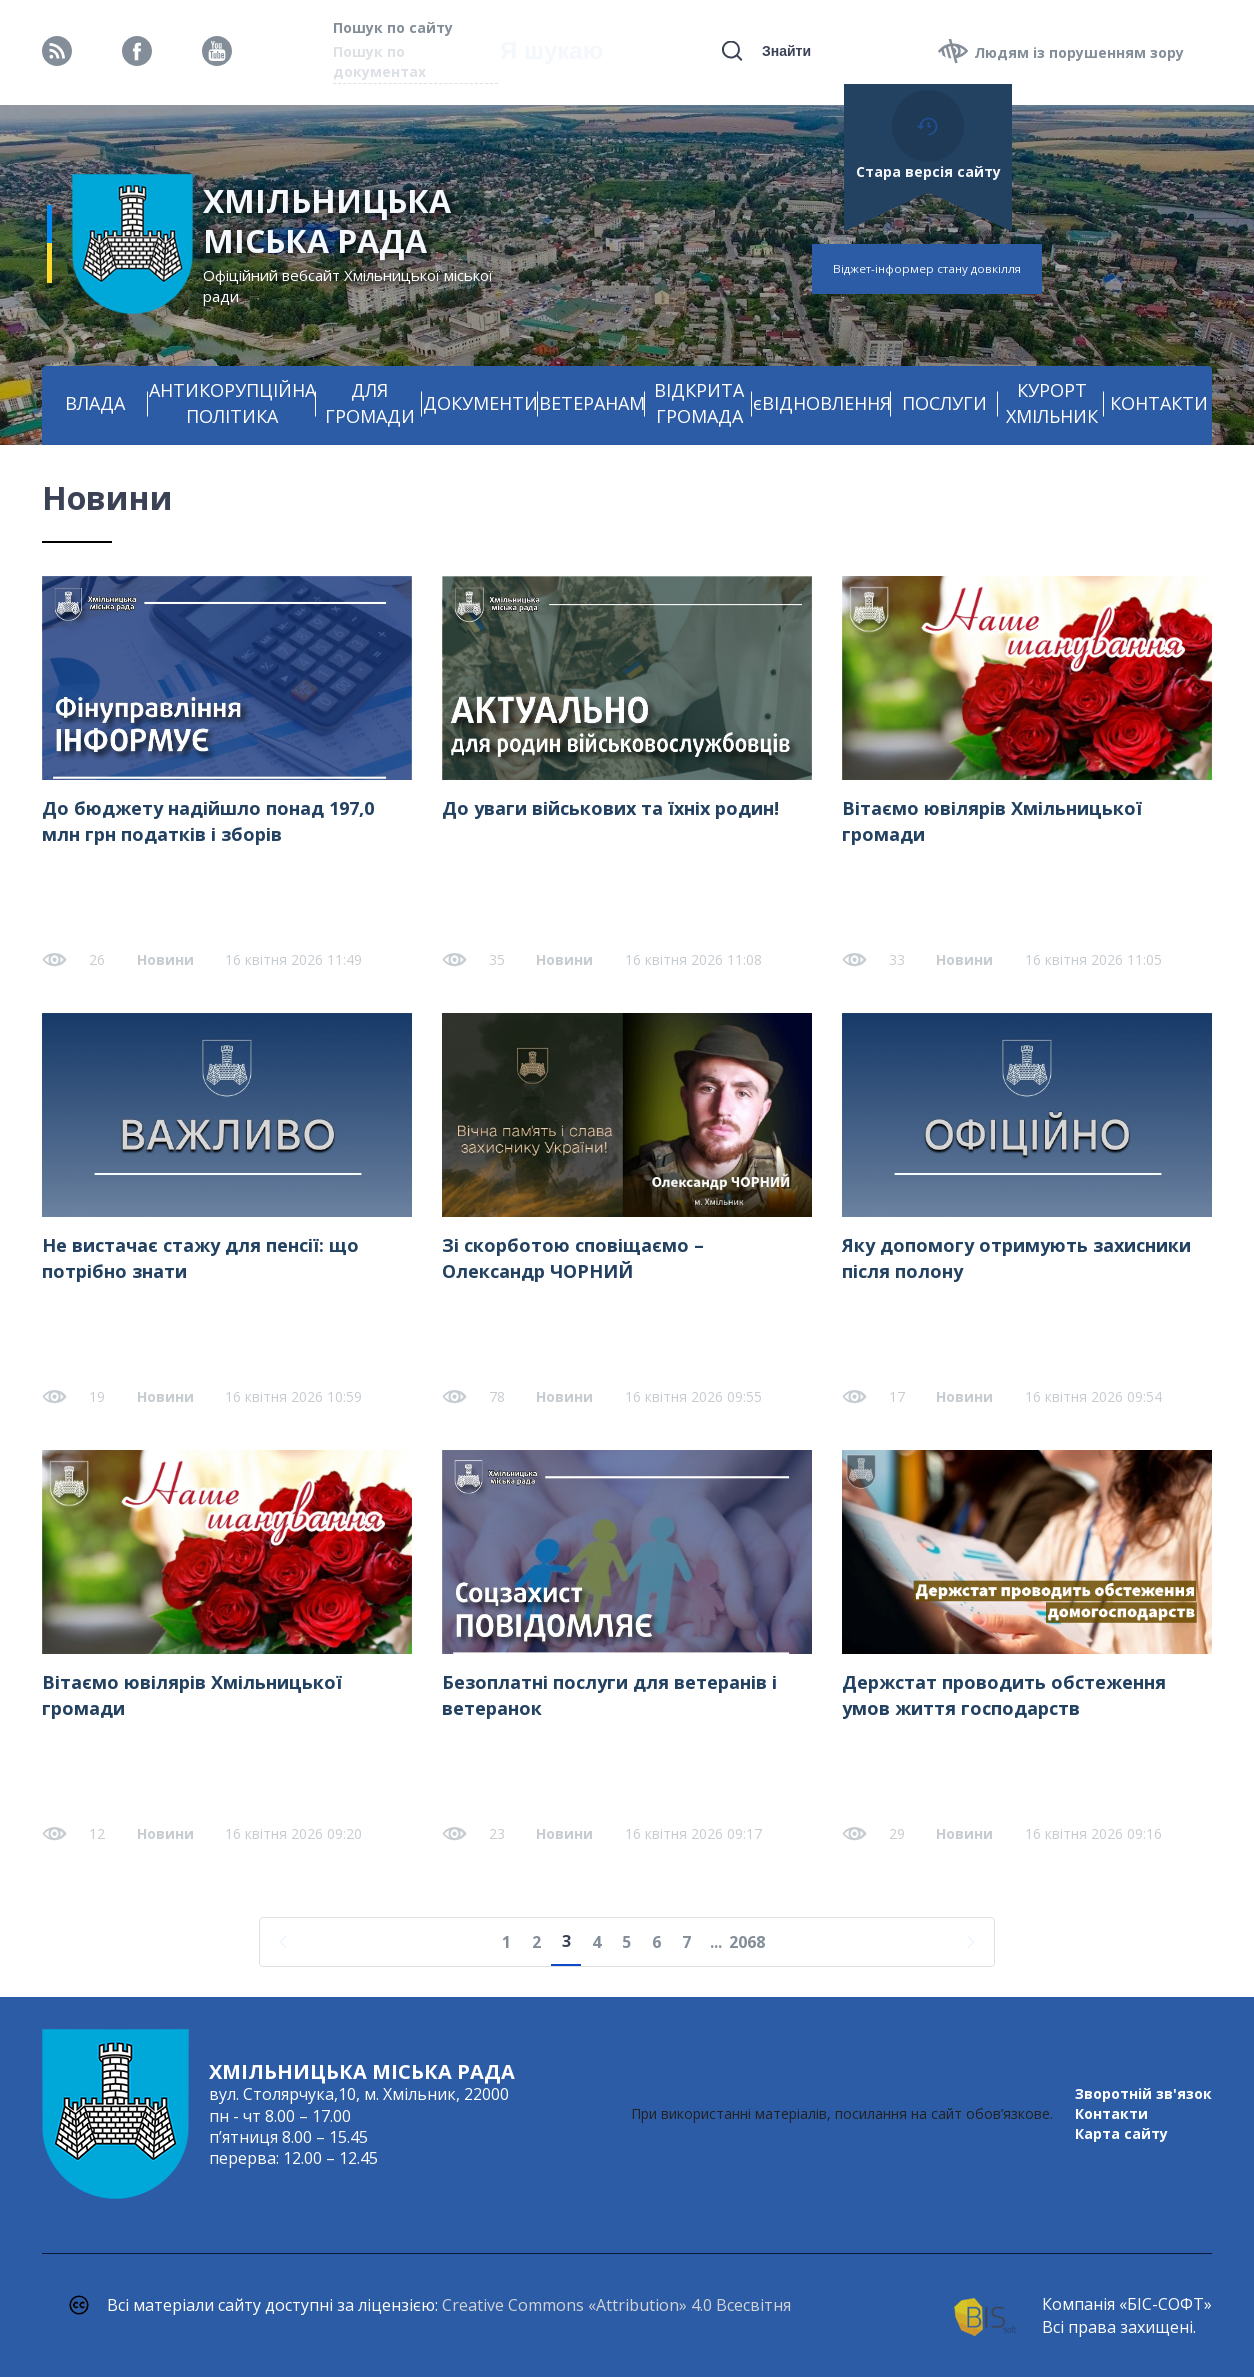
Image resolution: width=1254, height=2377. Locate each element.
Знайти (786, 51)
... (716, 1942)
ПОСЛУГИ (944, 403)
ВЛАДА (95, 403)
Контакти (1111, 2113)
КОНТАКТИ (1159, 403)
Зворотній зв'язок (1143, 2093)
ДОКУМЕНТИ (480, 403)
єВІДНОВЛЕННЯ (822, 403)
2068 (747, 1942)
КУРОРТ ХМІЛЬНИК (1052, 403)
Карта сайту (1121, 2133)
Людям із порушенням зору (1079, 52)
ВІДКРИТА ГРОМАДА (699, 403)
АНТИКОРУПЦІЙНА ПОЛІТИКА (232, 403)
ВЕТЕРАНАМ (592, 403)
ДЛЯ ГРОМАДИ (370, 403)
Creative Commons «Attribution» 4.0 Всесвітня (616, 2305)
